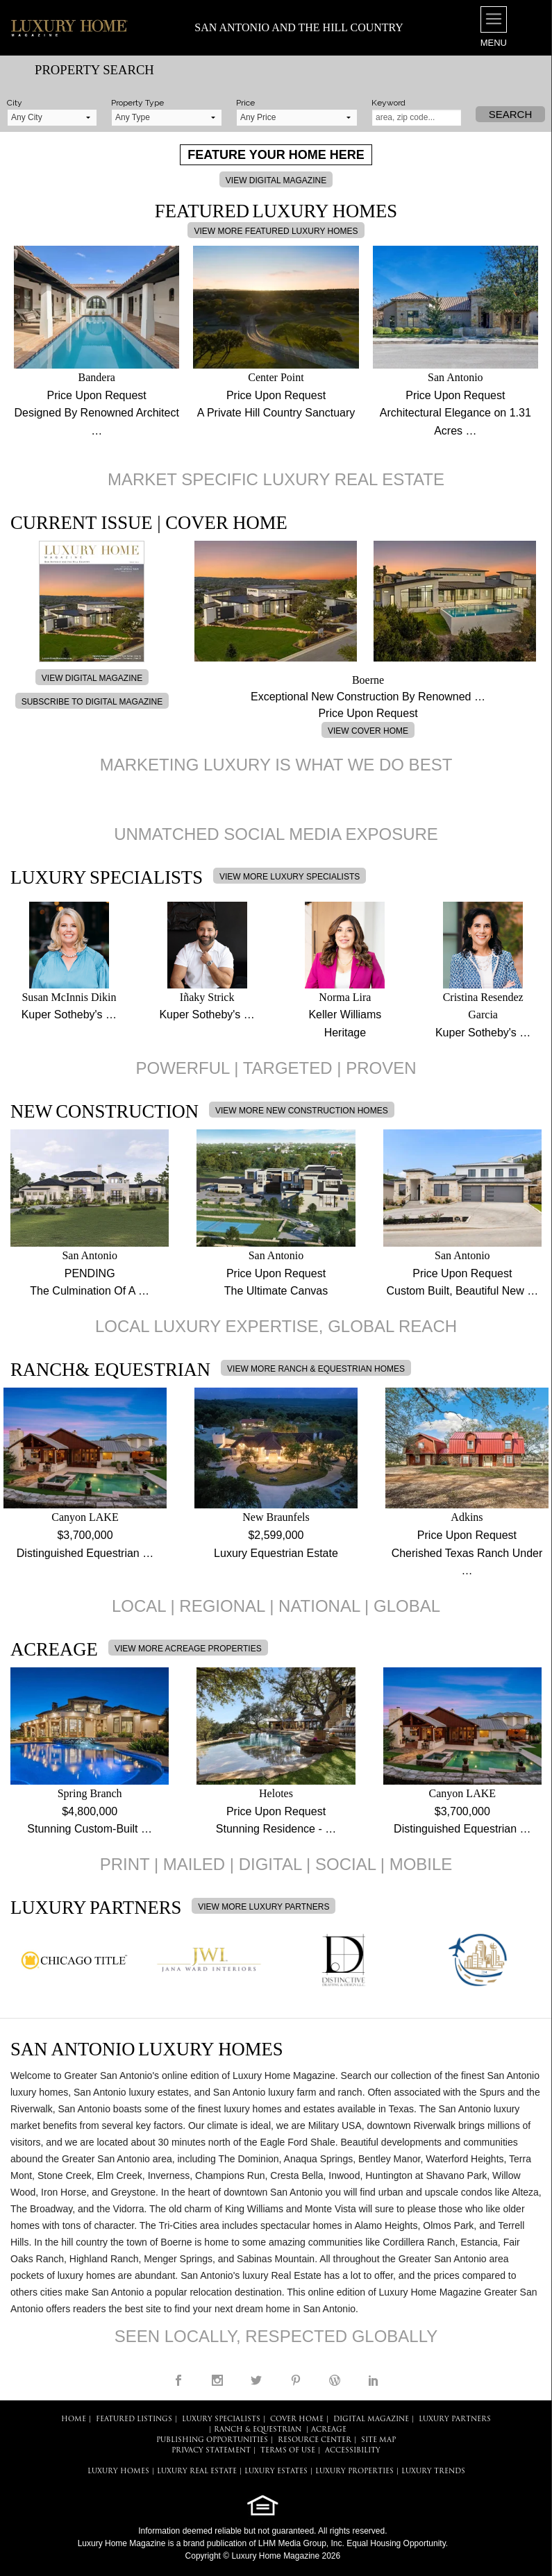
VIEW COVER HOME (368, 731)
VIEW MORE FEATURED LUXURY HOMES (276, 231)
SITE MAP (378, 2440)
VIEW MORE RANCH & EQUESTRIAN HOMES (316, 1369)
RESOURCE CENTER (314, 2440)
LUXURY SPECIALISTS (221, 2419)
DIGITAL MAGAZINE (371, 2419)
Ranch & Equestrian (257, 2430)
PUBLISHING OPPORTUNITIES (212, 2440)
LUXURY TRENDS (433, 2471)
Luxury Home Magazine (122, 2543)
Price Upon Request (97, 395)
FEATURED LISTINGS (134, 2419)
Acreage (328, 2430)
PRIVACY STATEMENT (211, 2451)
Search (511, 114)
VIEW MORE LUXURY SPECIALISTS (289, 877)
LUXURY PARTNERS (455, 2419)
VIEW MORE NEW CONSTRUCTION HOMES (301, 1111)
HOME (73, 2419)
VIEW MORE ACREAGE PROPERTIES (188, 1648)
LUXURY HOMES (118, 2471)
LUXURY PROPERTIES (354, 2471)
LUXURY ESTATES (276, 2471)
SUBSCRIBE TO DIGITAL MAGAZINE (92, 702)
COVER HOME (297, 2419)
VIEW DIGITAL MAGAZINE (276, 180)
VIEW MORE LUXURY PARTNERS (263, 1907)
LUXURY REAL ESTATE (197, 2471)
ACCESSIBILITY (352, 2451)
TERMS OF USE (287, 2451)
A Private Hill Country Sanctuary (276, 413)
